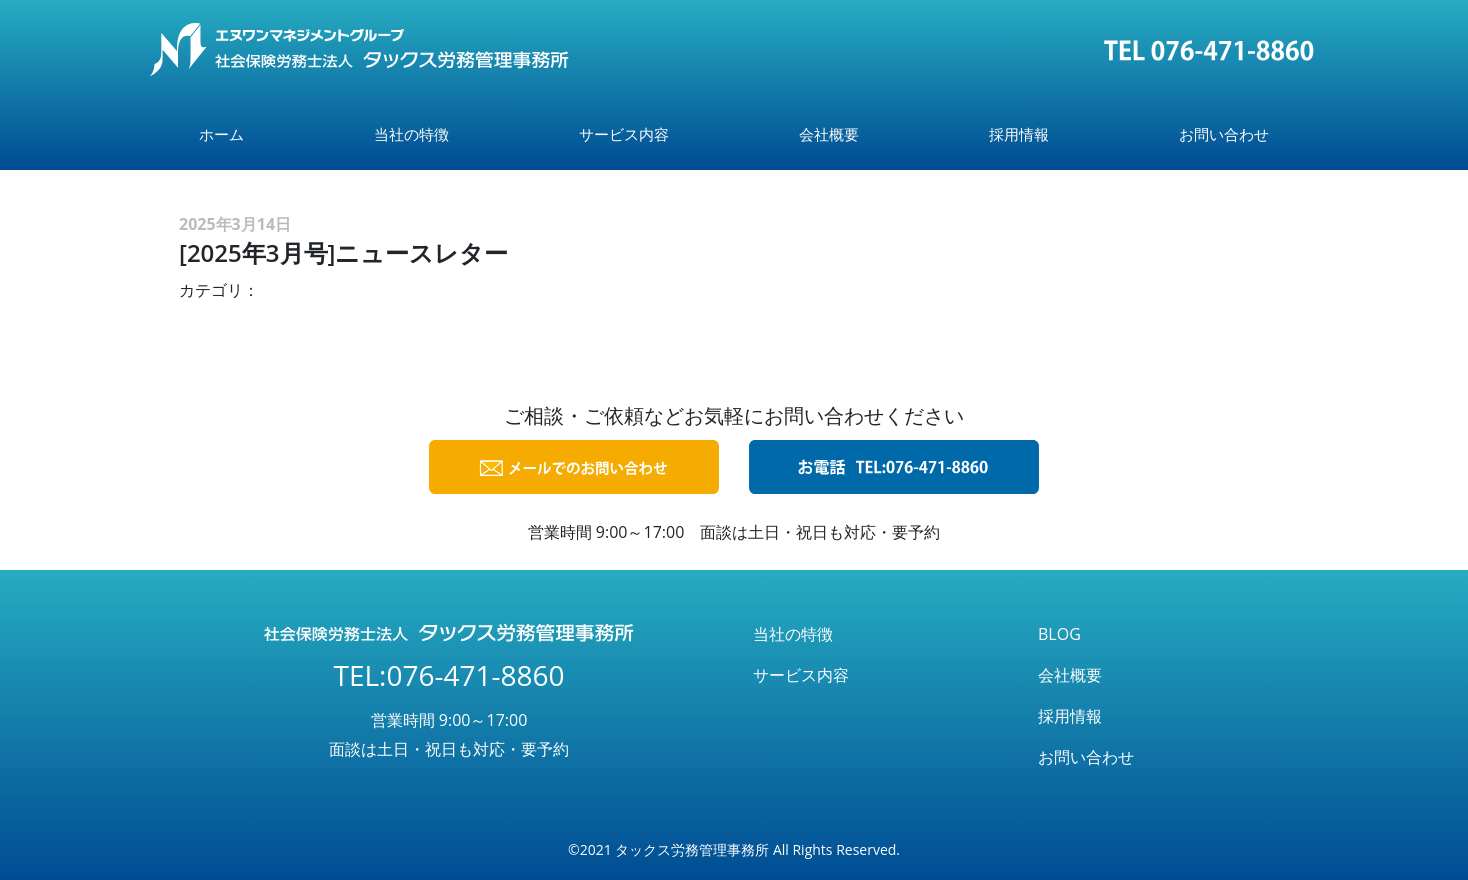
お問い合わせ (1224, 134)
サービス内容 (624, 134)
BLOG (1059, 634)
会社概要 (829, 134)
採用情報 (1019, 134)
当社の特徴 (411, 134)
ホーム (221, 134)
